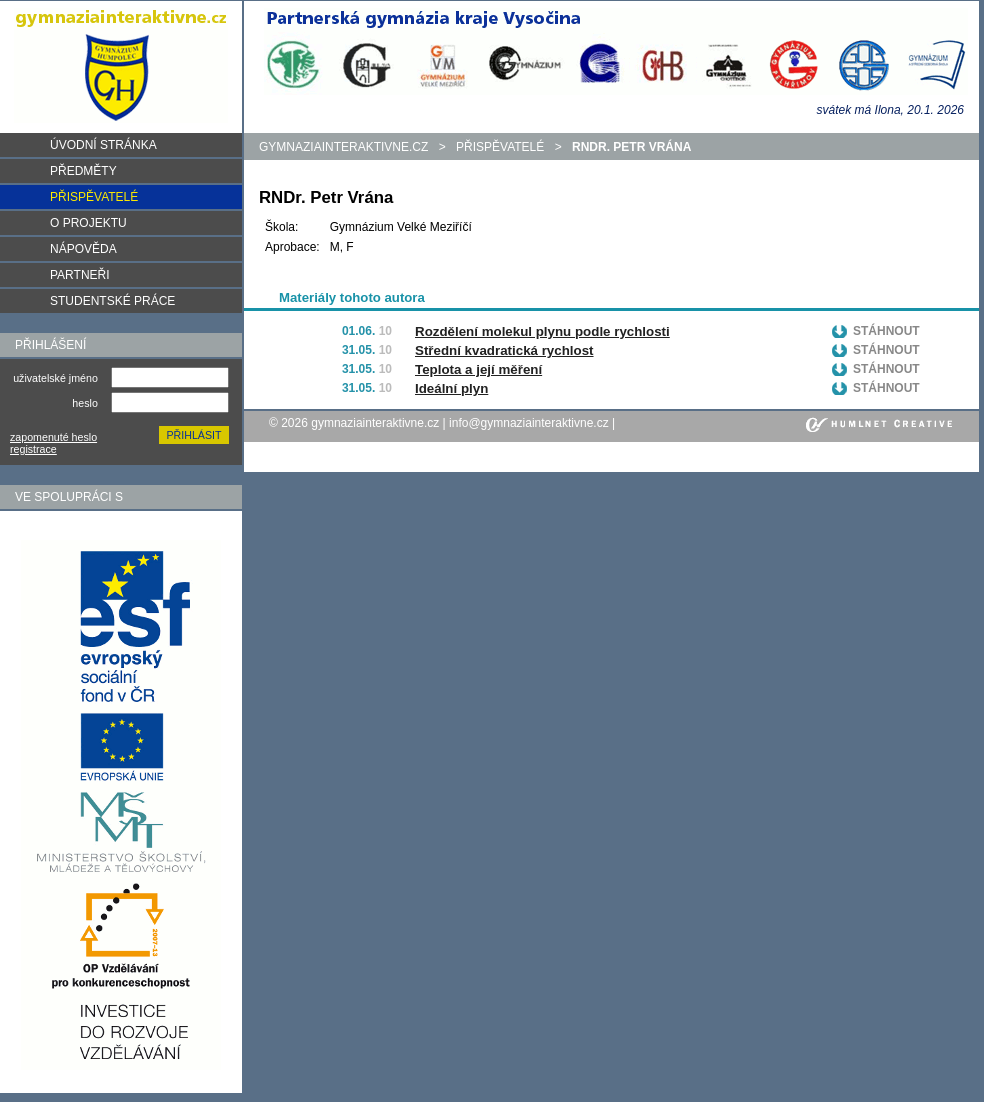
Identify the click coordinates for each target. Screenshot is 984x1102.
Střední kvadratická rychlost (504, 350)
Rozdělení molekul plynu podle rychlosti (542, 331)
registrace (33, 449)
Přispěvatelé (500, 147)
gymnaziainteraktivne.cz (343, 147)
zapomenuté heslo (53, 437)
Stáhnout (886, 331)
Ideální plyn (451, 388)
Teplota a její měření (478, 369)
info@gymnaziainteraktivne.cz (529, 423)
